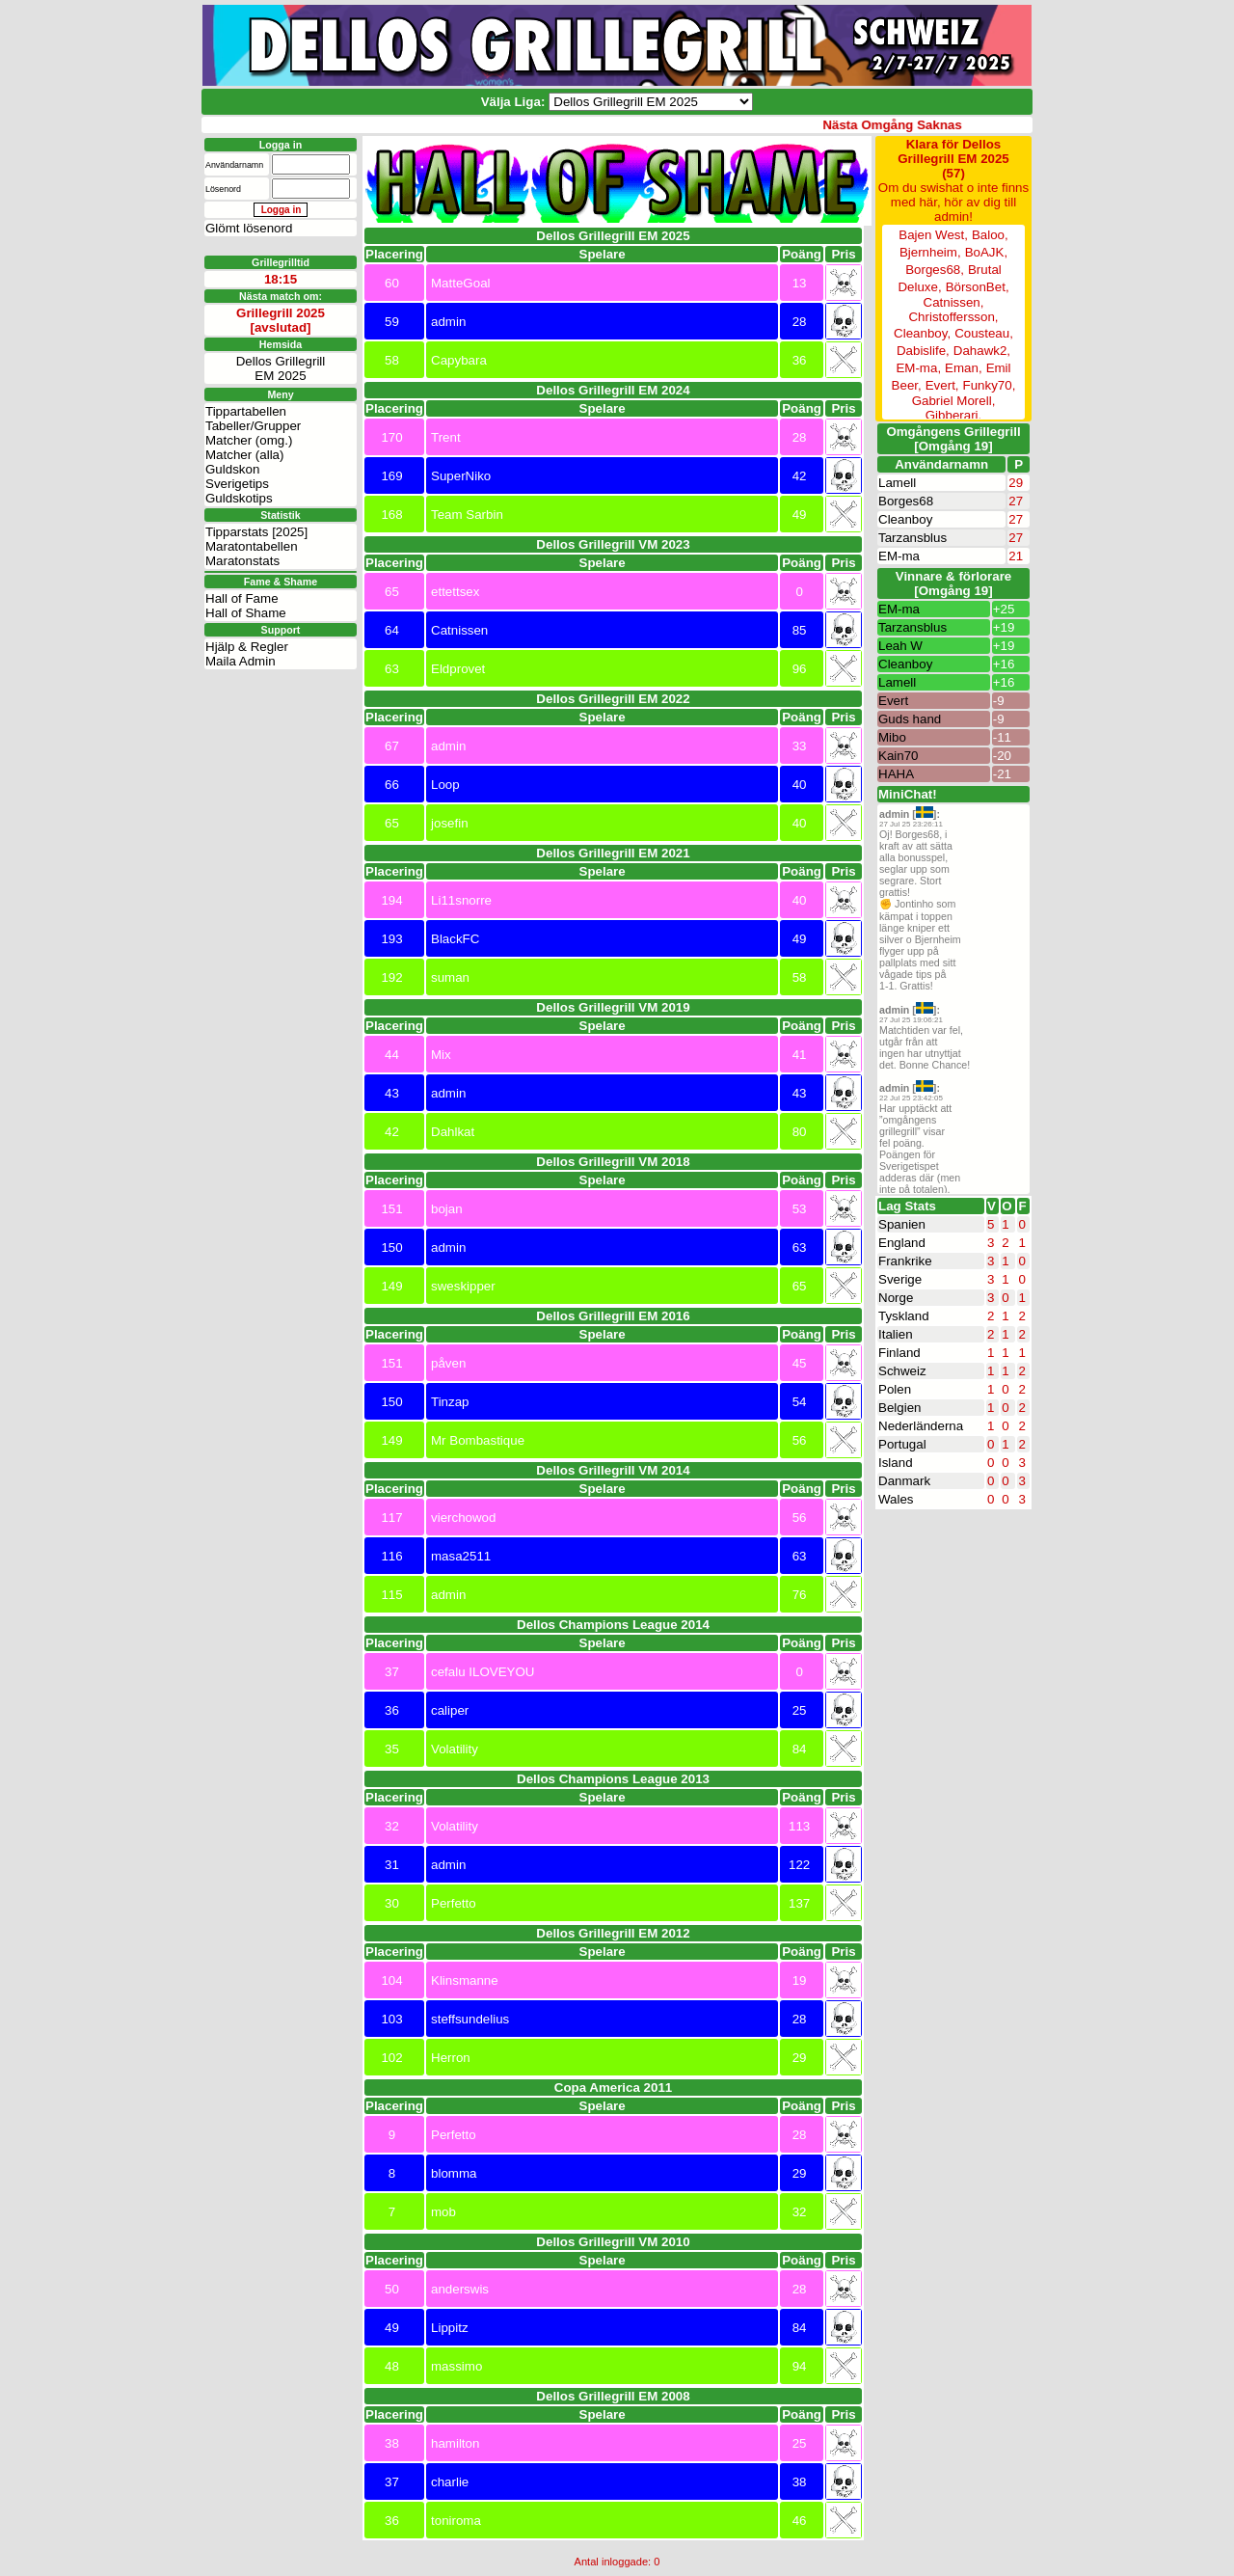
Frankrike (905, 1261)
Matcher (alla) (244, 454)
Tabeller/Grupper (253, 426)
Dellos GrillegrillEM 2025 (281, 368)
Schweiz (902, 1371)
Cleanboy (905, 519)
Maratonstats (242, 561)
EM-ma (899, 556)
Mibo (892, 737)
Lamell (897, 482)
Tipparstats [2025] (256, 532)
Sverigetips (237, 483)
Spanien (902, 1224)
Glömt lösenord (248, 228)
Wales (896, 1499)
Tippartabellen (245, 411)
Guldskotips (239, 498)
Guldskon (232, 469)
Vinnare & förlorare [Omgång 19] (954, 583)
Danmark (904, 1481)
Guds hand (909, 719)
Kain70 (898, 755)
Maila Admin (240, 661)
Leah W (900, 645)
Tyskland (903, 1316)
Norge (895, 1297)
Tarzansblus (912, 537)
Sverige (900, 1279)
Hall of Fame (242, 598)
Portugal (902, 1444)
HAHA (896, 774)
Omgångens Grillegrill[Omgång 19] (953, 438)
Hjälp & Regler (246, 646)
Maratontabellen (251, 546)
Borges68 (905, 501)
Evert (893, 700)
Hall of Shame (245, 613)
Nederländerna (920, 1426)
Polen (894, 1389)
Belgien (899, 1407)
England (902, 1242)
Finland (899, 1352)
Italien (895, 1334)
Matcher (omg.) (248, 440)
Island (895, 1462)
